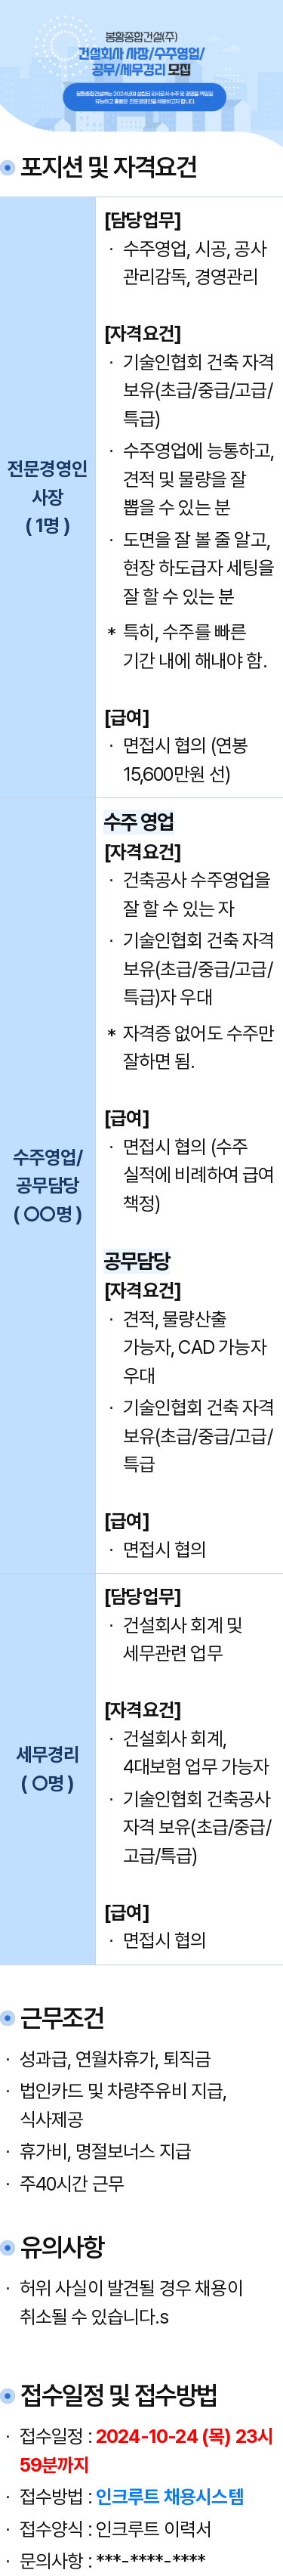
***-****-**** (150, 2561)
